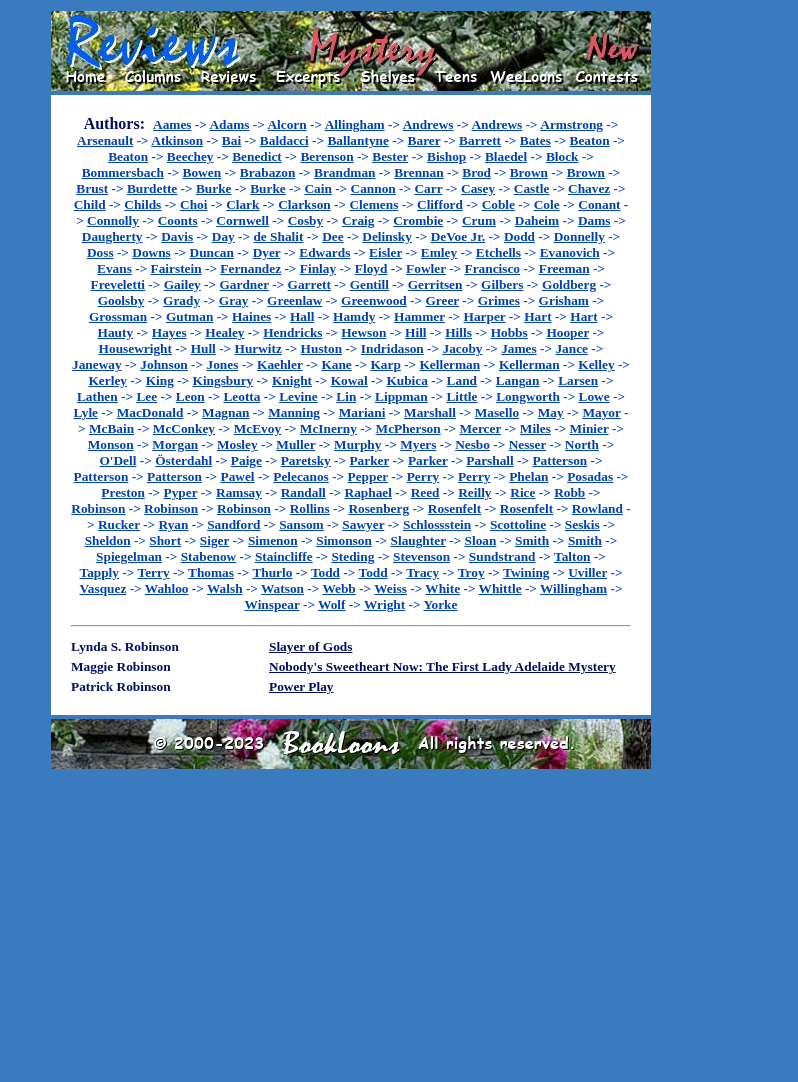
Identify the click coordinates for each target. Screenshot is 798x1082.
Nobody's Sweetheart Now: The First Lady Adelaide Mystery (442, 666)
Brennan (418, 172)
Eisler (385, 252)
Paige (246, 460)
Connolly (113, 220)
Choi (193, 204)
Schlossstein (437, 524)
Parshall (489, 460)
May (551, 412)
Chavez (589, 188)
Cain (317, 188)
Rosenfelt (454, 508)
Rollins (310, 508)
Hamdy (354, 316)
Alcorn (286, 124)
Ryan (174, 524)
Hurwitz (258, 348)
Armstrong (571, 124)
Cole (547, 204)
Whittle (500, 588)
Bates (535, 140)
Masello (497, 412)
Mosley (237, 444)
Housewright (135, 348)
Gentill (369, 284)
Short (165, 540)
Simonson (344, 540)
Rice (522, 492)
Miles (535, 428)
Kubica (406, 380)
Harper (485, 316)
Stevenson (421, 556)
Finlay (318, 268)
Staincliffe (284, 556)
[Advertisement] (715, 311)
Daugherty (112, 236)
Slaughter (418, 540)
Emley (439, 252)
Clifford (440, 204)
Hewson (363, 332)
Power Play (301, 686)
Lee (146, 396)
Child (90, 204)
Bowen (202, 172)
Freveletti (118, 284)
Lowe (594, 396)
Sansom (301, 524)
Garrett (309, 284)
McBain (111, 428)
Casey (478, 188)
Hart (537, 316)
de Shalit (278, 236)
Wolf (331, 604)
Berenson (326, 156)
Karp (385, 364)
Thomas (211, 572)
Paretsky (306, 460)
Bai (231, 140)
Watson (282, 588)
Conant (599, 204)
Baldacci (284, 140)
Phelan (528, 476)
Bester (390, 156)
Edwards (324, 252)
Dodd (519, 236)
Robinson (98, 508)
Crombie (418, 220)
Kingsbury (223, 380)
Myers (418, 444)
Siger (214, 540)
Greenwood (374, 300)
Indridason (392, 348)
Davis (177, 236)
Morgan (175, 444)
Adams (229, 124)
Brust (92, 188)
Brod (476, 172)
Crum (479, 220)
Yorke (440, 604)
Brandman (344, 172)
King (160, 380)
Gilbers (502, 284)
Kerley (107, 380)
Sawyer (363, 524)
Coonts (178, 220)
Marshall (430, 412)
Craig (358, 220)
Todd (325, 572)
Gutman (189, 316)
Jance (571, 348)
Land (462, 380)
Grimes (499, 300)
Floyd (371, 268)
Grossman (118, 316)
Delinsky (387, 236)
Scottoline (518, 524)
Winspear (272, 604)
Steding (352, 556)
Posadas (590, 476)
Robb (569, 492)
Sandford (233, 524)
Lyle (86, 412)
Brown (529, 172)
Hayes (169, 332)
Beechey (190, 156)
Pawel (238, 476)
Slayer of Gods (310, 646)
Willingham (573, 588)
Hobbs (509, 332)
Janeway (97, 364)
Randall (303, 492)
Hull (203, 348)
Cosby (306, 220)
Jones (222, 364)
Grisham (564, 300)
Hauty (116, 332)
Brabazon (268, 172)
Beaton (590, 140)
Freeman (564, 268)
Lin (346, 396)
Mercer (480, 428)
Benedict (257, 156)
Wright (384, 604)
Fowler (426, 268)
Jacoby (462, 348)
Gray (234, 300)
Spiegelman (129, 556)
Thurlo (272, 572)
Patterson (559, 460)
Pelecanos (301, 476)
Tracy (422, 572)
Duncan (212, 252)
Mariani (362, 412)
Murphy (357, 444)
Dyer (267, 252)
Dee (332, 236)
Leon (190, 396)
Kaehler (280, 364)
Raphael (368, 492)
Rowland (597, 508)
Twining (526, 572)
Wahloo (167, 588)
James (519, 348)
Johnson (163, 364)
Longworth (528, 396)
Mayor (601, 412)
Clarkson (304, 204)
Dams (594, 220)
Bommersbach (123, 172)
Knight (292, 380)
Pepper (368, 476)
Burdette (152, 188)
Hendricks (292, 332)
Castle (532, 188)
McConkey (184, 428)
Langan (518, 380)
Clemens (373, 204)
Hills (458, 332)
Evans (114, 268)
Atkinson (177, 140)
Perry (423, 476)
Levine (298, 396)
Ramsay (239, 492)
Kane (336, 364)
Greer (442, 300)
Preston (122, 492)
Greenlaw (294, 300)
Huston (321, 348)
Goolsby (121, 300)
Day (223, 236)
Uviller (587, 572)
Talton (572, 556)
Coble (498, 204)
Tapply (99, 572)
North (582, 444)
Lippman (401, 396)
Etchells (498, 252)
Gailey (182, 284)
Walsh (225, 588)
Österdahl (183, 460)
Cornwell (242, 220)
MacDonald (150, 412)
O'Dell (117, 460)
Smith (532, 540)
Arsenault (105, 140)
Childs (142, 204)
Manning (294, 412)
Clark (242, 204)
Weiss (390, 588)
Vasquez (102, 588)
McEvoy (257, 428)
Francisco (493, 268)
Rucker (119, 524)
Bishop (446, 156)
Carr (428, 188)
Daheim (537, 220)
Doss (100, 252)
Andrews (428, 124)
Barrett (480, 140)
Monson (111, 444)
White (442, 588)
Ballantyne (357, 140)
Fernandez (250, 268)
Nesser (528, 444)
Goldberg (569, 284)
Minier (589, 428)
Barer (424, 140)
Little (461, 396)
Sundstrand (502, 556)
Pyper (181, 492)
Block (562, 156)
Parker (369, 460)
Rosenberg (378, 508)
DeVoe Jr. (458, 236)
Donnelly (579, 236)
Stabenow (209, 556)
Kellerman (450, 364)
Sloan (481, 540)
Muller (295, 444)
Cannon (373, 188)
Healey (224, 332)
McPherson (408, 428)
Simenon (273, 540)
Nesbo (472, 444)
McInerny (328, 428)
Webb (338, 588)
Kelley (596, 364)
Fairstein (176, 268)
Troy (471, 572)
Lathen (97, 396)
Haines (251, 316)
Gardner (243, 284)
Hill (415, 332)
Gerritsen (435, 284)
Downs (151, 252)
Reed (425, 492)
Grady (181, 300)
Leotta (241, 396)
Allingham (355, 124)
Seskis (582, 524)
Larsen (578, 380)
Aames (172, 124)
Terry (153, 572)
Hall (302, 316)
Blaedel (506, 156)
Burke (214, 188)
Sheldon (108, 540)
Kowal (349, 380)
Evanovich (570, 252)
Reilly (474, 492)
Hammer (419, 316)
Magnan (225, 412)
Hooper (567, 332)
